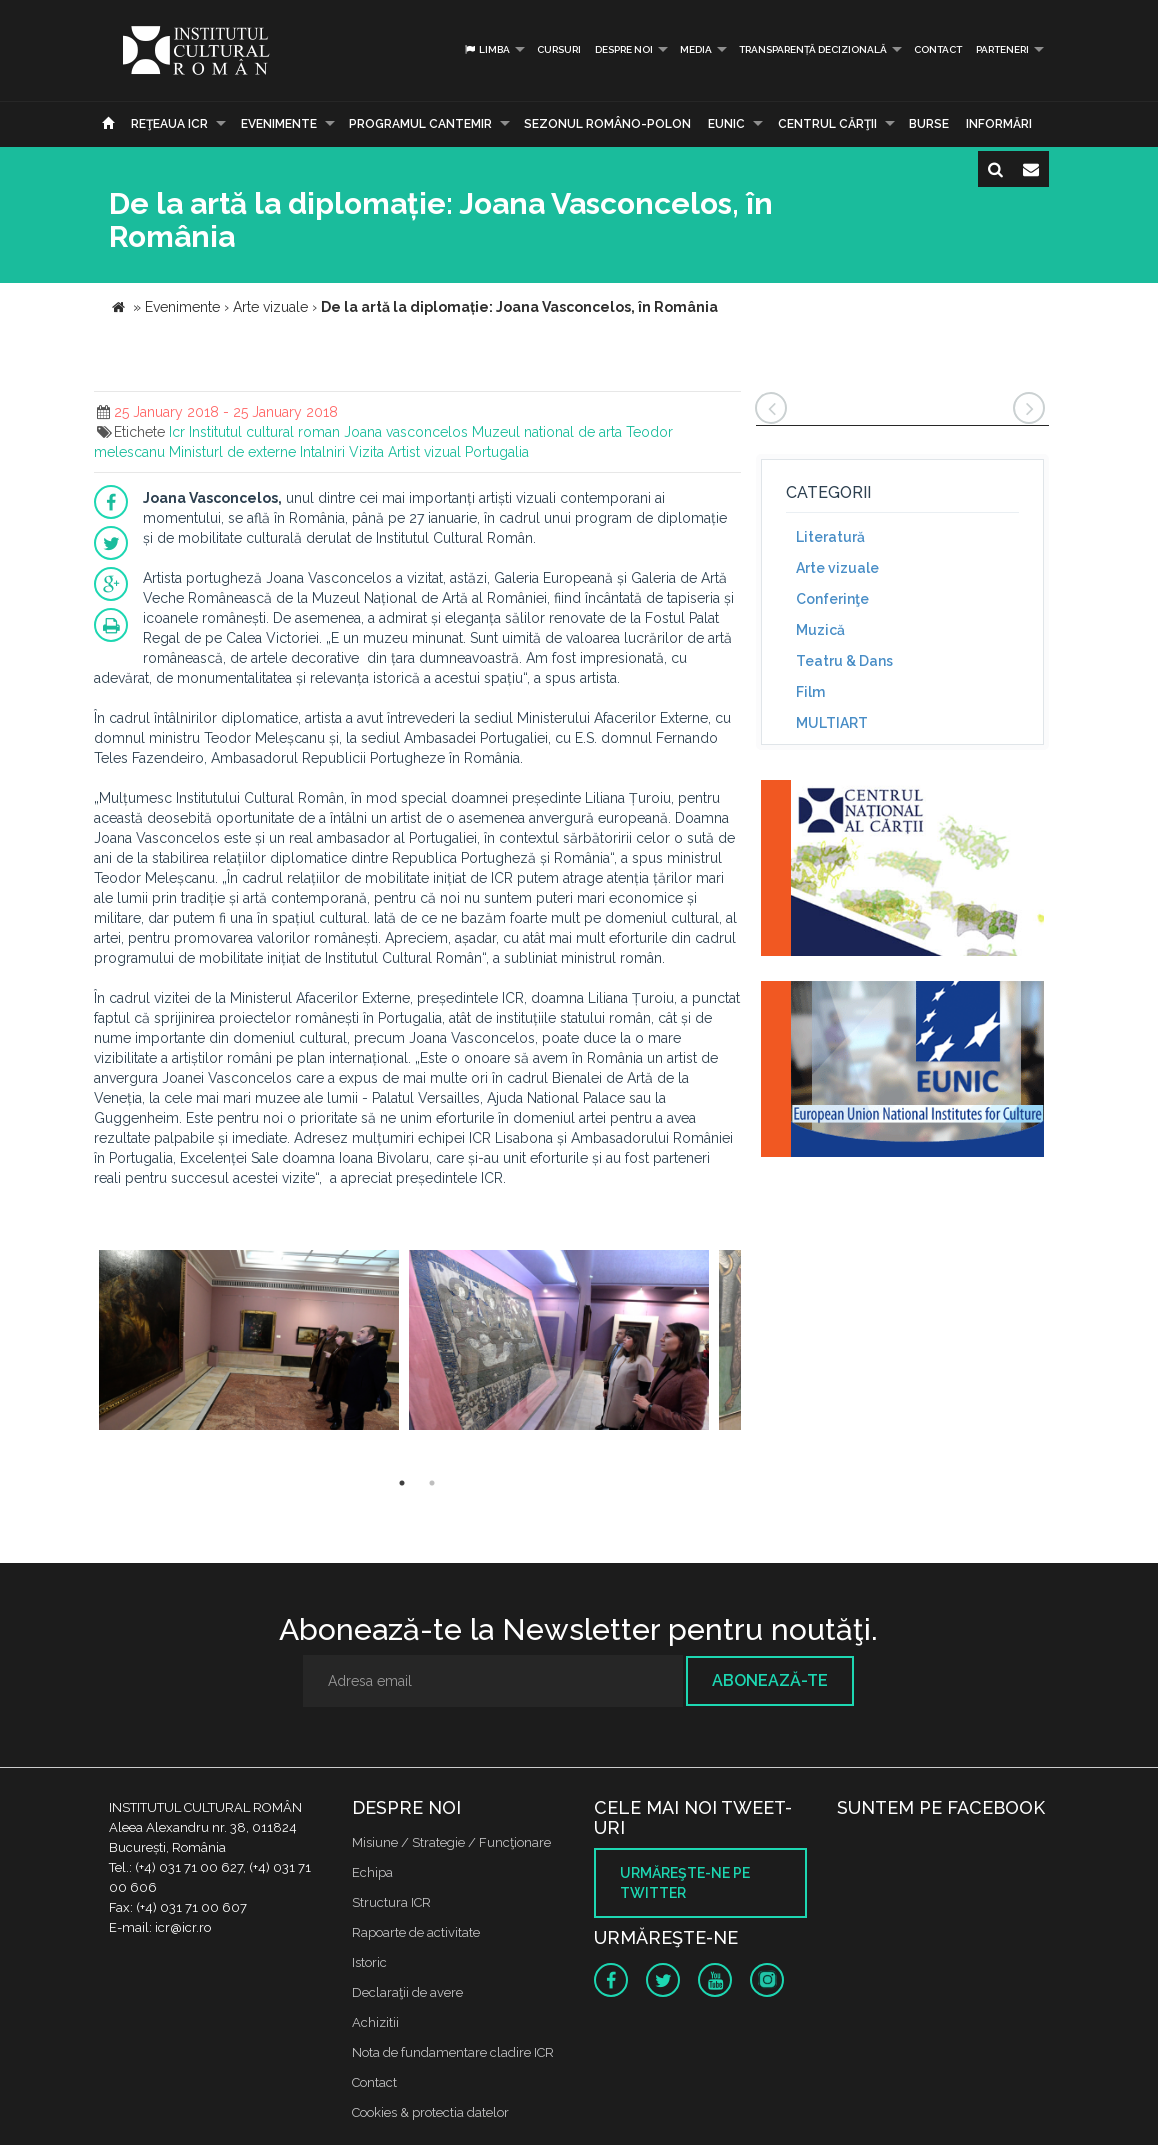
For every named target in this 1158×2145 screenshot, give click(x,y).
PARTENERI (1002, 49)
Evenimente (279, 124)
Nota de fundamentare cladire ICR (453, 2052)
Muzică (820, 630)
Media (696, 49)
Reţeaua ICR (169, 124)
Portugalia (497, 452)
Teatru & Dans (844, 661)
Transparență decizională (813, 49)
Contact (938, 49)
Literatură (830, 537)
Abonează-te (770, 1680)
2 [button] (432, 1483)
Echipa (372, 1872)
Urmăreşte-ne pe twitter (685, 1883)
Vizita (366, 452)
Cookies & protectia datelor (430, 2112)
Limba (486, 49)
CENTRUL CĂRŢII (827, 124)
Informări (999, 124)
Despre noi (624, 49)
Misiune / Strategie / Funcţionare (451, 1842)
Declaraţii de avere (407, 1992)
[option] (249, 1342)
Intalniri (322, 452)
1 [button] (402, 1483)
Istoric (369, 1962)
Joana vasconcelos (406, 432)
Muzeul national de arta (547, 432)
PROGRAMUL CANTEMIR (420, 124)
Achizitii (375, 2022)
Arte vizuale (837, 568)
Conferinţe (832, 599)
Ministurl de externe (232, 452)
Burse (929, 124)
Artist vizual (424, 452)
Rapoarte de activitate (416, 1932)
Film (810, 692)
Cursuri (559, 49)
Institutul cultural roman (264, 432)
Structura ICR (391, 1902)
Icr (177, 432)
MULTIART (832, 723)
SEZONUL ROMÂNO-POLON (607, 124)
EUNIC (726, 124)
